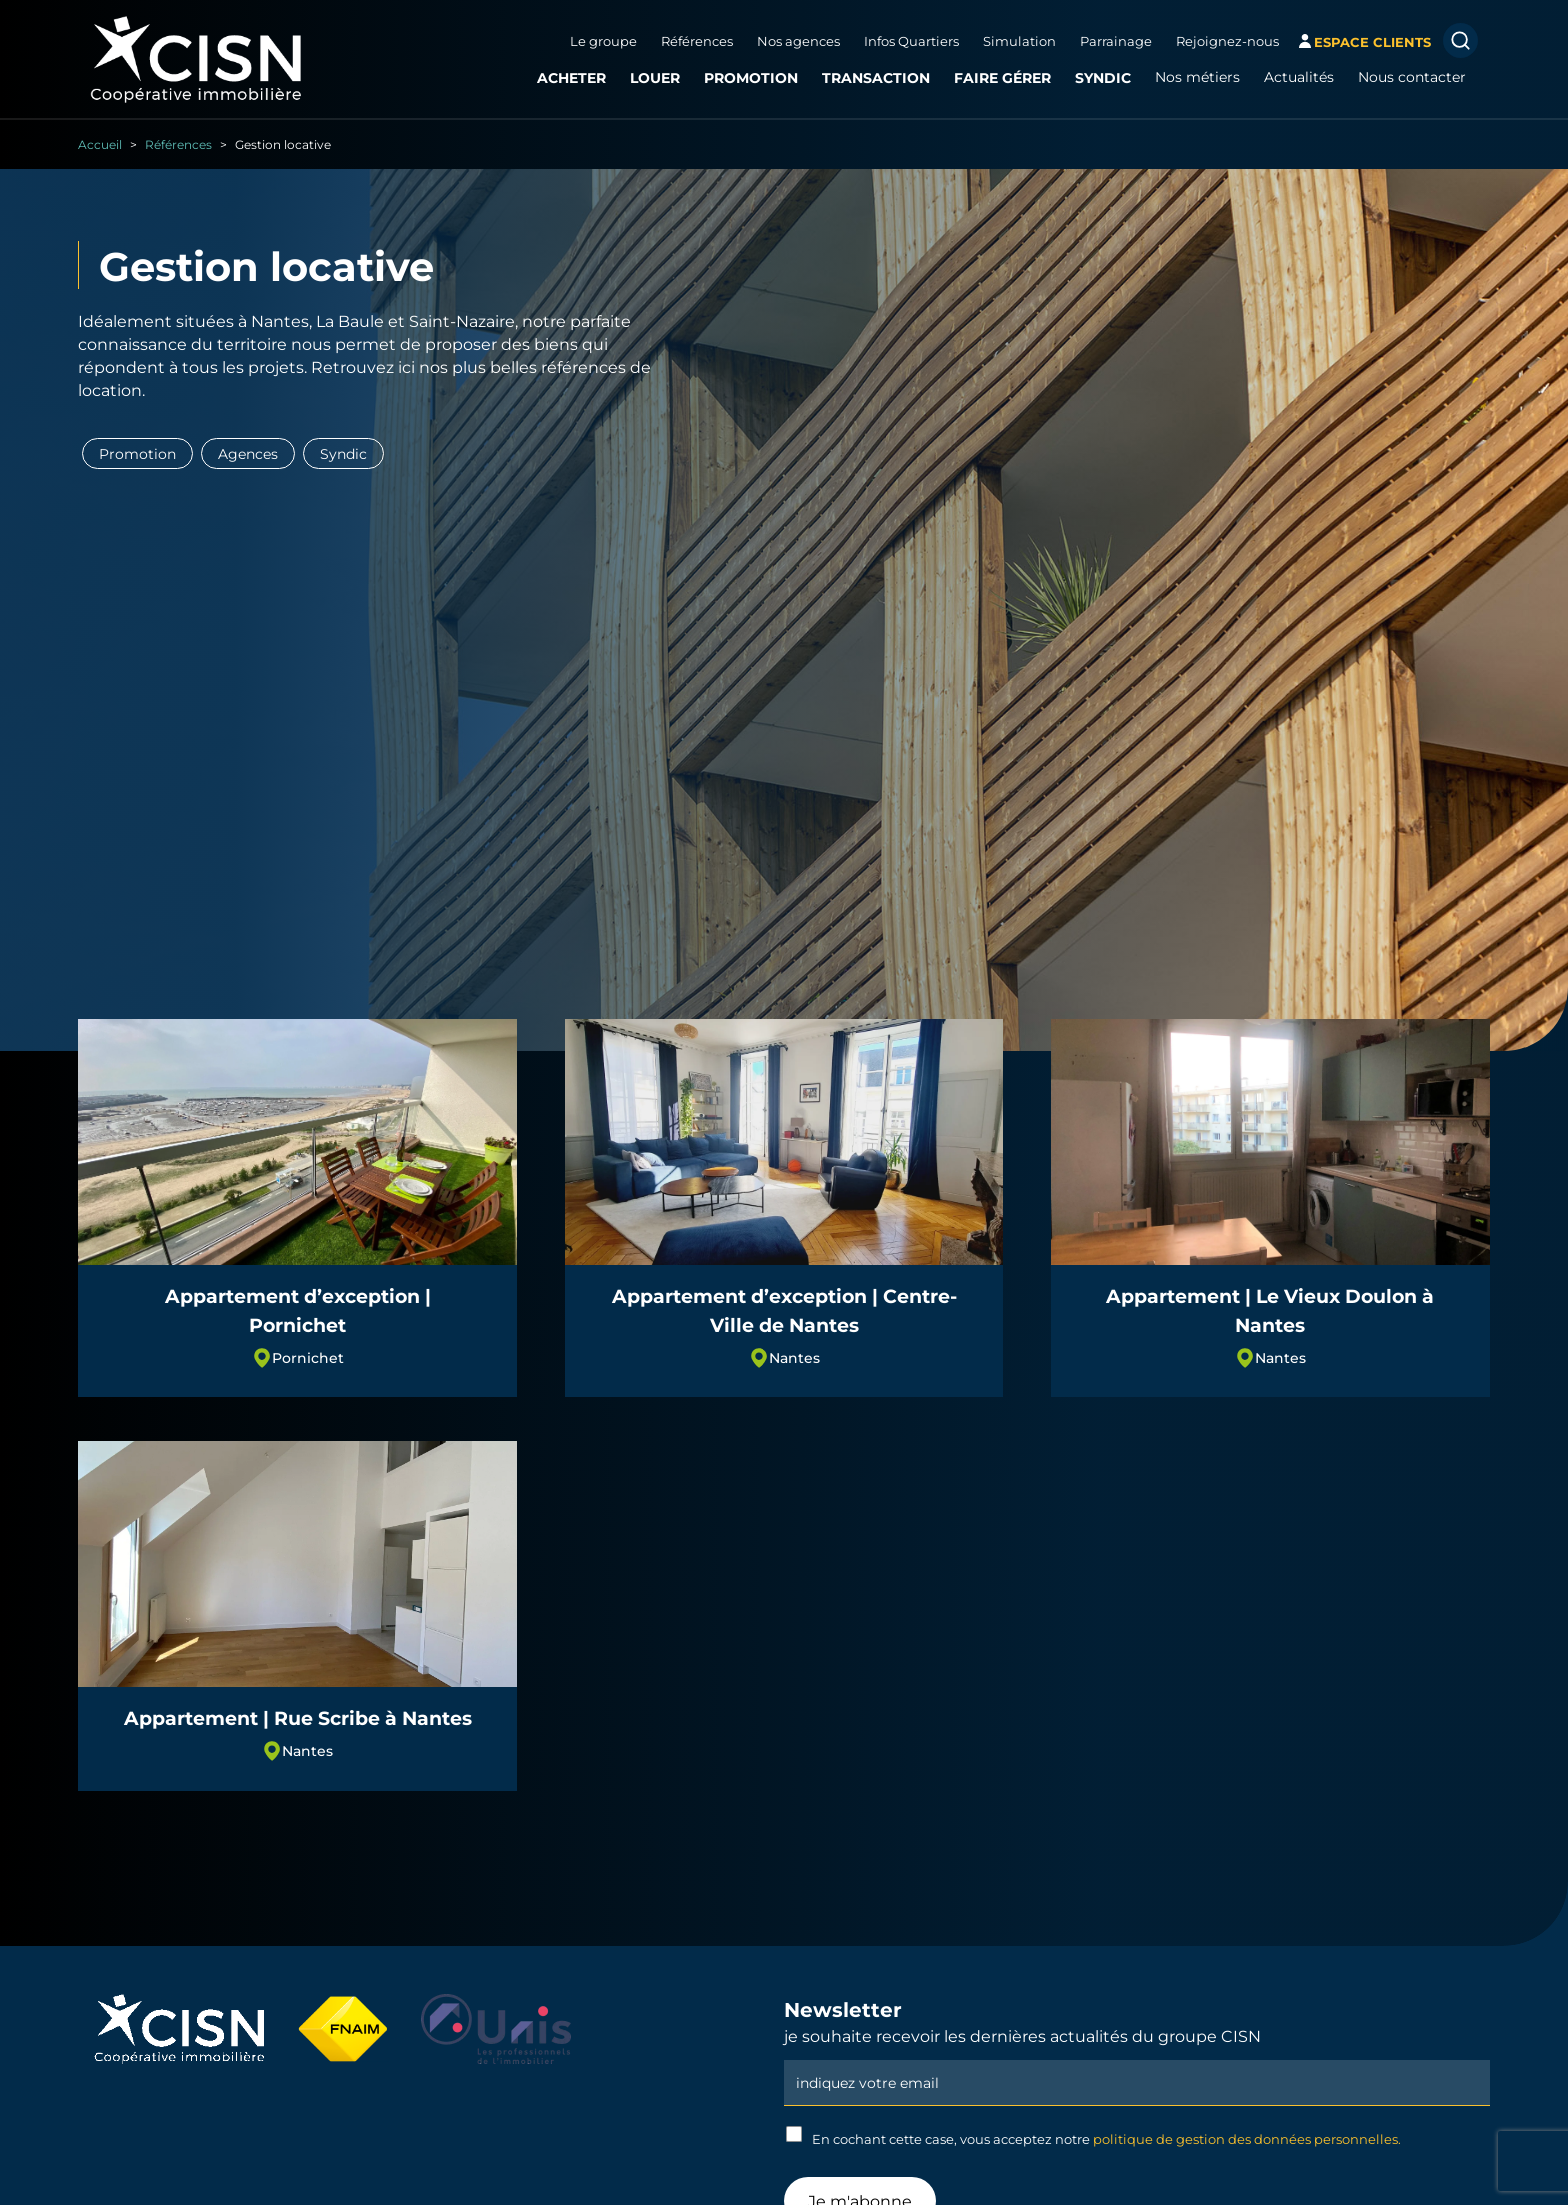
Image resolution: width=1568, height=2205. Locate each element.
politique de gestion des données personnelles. (1247, 2139)
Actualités (1299, 77)
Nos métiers (1197, 77)
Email (1137, 2058)
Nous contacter (1412, 77)
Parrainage (1116, 41)
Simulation (1019, 41)
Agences (248, 453)
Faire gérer (1002, 77)
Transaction (876, 77)
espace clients (1372, 41)
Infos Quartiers (911, 41)
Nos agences (798, 41)
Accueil (100, 144)
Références (697, 41)
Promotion (751, 77)
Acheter (571, 77)
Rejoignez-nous (1227, 41)
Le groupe (603, 41)
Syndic (1103, 77)
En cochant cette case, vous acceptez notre (1093, 2136)
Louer (655, 77)
